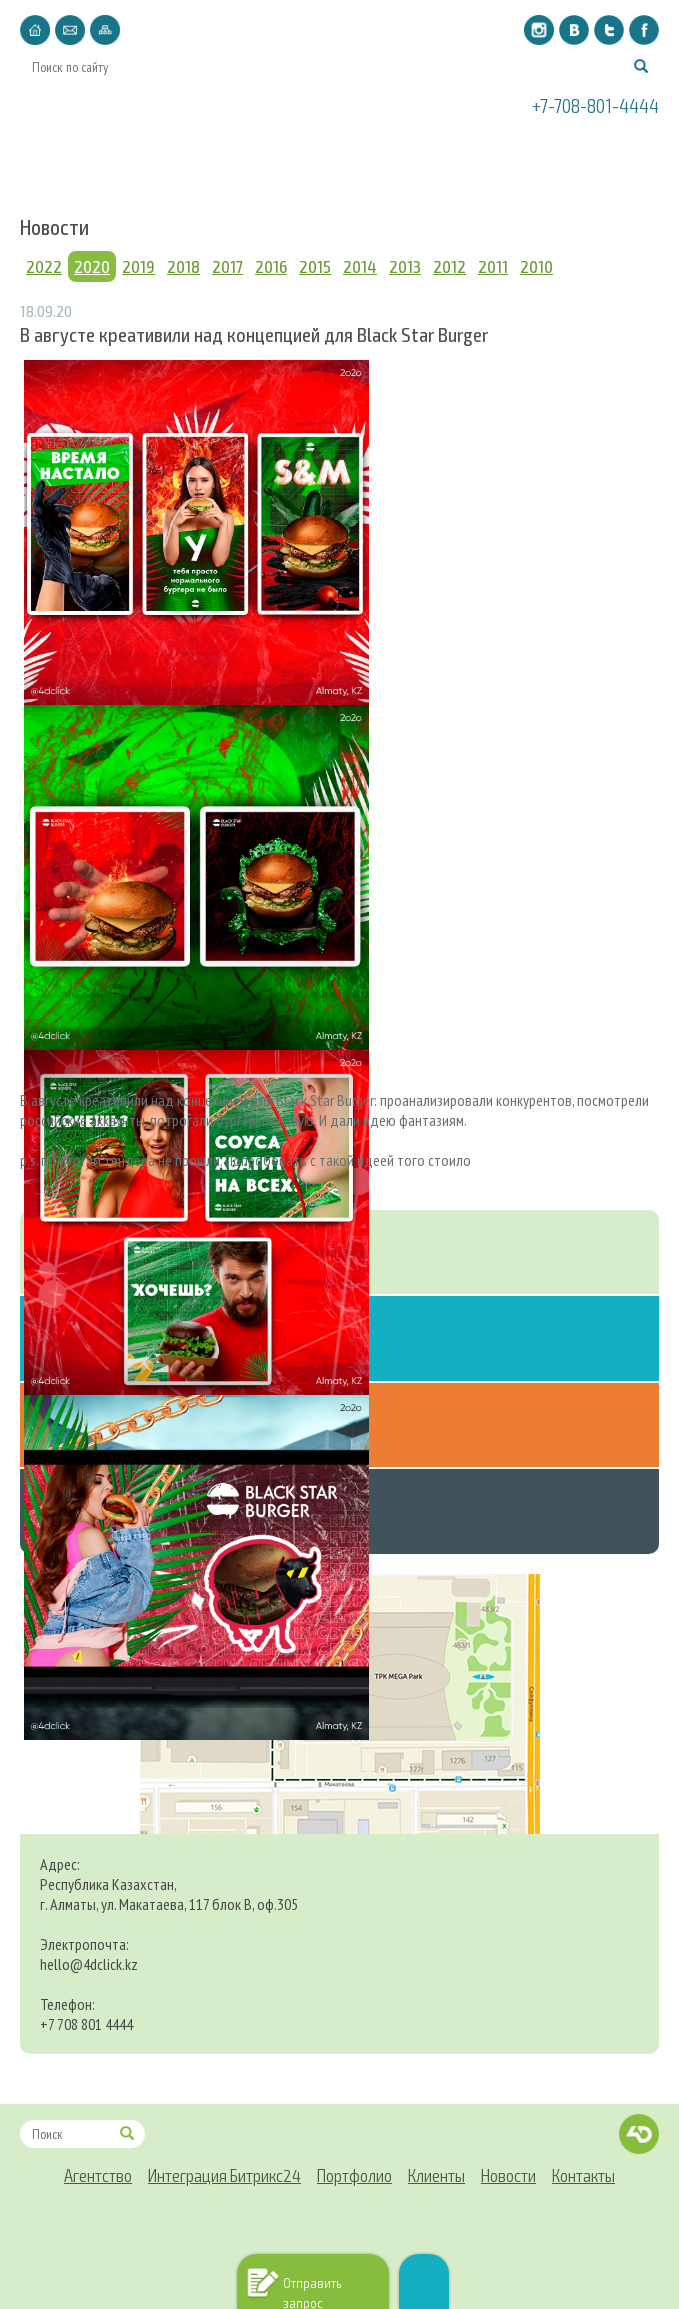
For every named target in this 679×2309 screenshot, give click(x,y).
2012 (449, 266)
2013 (405, 266)
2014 (360, 266)
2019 (138, 266)
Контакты (605, 153)
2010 (536, 266)
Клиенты (414, 153)
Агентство (76, 153)
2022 (44, 266)
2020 (92, 266)
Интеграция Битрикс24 (202, 153)
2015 (315, 266)
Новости (508, 153)
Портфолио (332, 153)
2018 (183, 266)
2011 (493, 266)
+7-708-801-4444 (595, 105)
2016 (271, 266)
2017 (227, 266)
